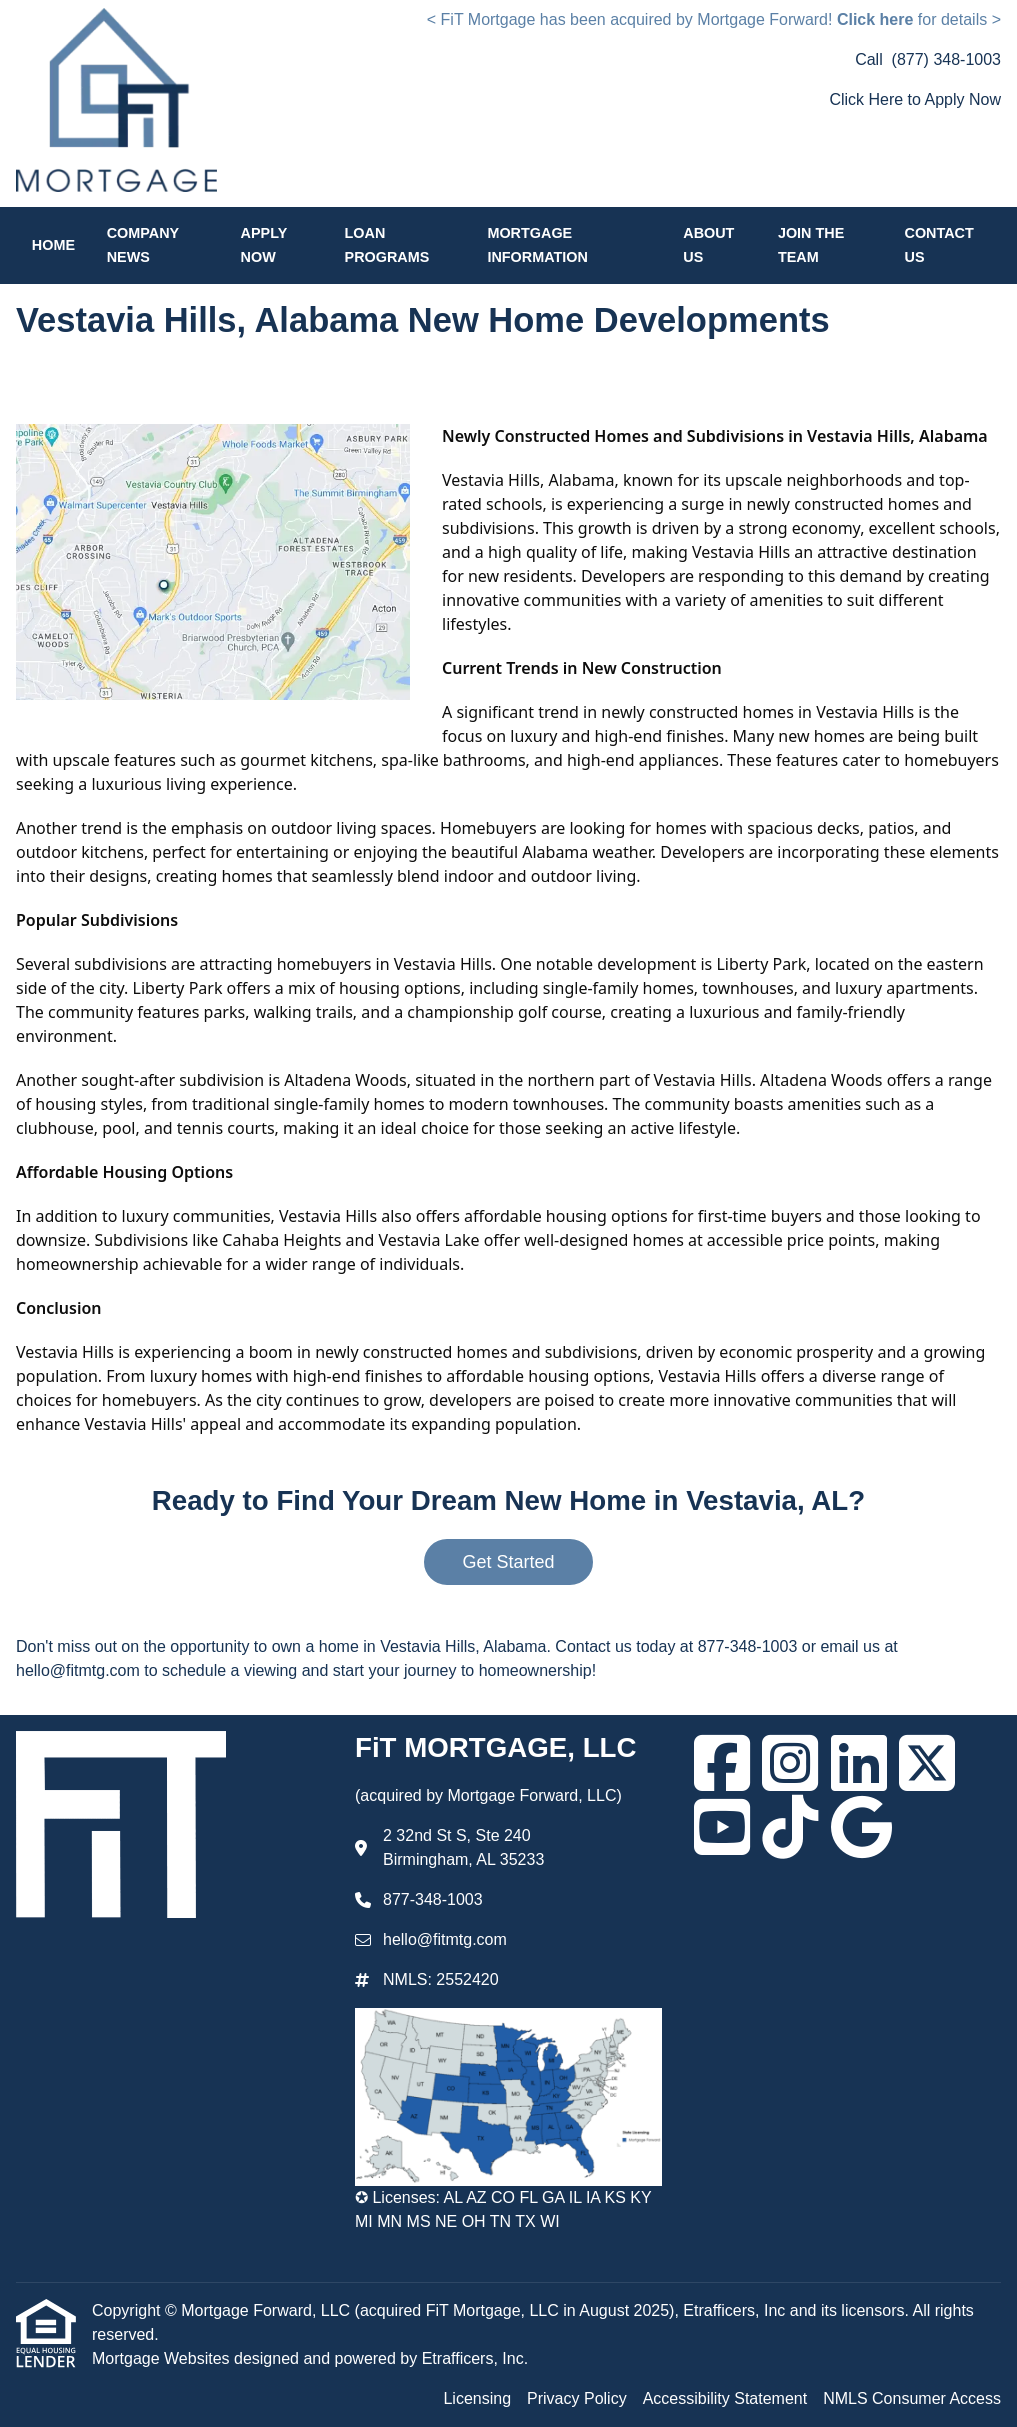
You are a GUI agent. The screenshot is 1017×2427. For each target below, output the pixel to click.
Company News (143, 245)
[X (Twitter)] (927, 1763)
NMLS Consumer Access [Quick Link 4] (912, 2398)
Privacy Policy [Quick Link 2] (577, 2398)
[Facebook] (722, 1763)
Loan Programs (387, 245)
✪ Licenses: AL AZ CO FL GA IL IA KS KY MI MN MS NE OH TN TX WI (503, 2209)
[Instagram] (790, 1763)
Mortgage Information (537, 245)
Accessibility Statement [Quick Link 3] (725, 2398)
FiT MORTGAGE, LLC (495, 1747)
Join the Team (811, 245)
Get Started (508, 1562)
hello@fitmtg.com (445, 1939)
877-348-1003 (433, 1899)
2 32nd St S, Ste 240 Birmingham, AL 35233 (463, 1847)
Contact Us (939, 245)
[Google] (861, 1827)
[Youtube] (722, 1827)
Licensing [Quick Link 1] (477, 2398)
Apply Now (264, 245)
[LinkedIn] (859, 1763)
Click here (875, 19)
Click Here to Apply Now (915, 99)
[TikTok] (790, 1827)
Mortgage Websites (163, 2358)
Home (53, 245)
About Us (708, 245)
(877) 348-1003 (946, 59)
